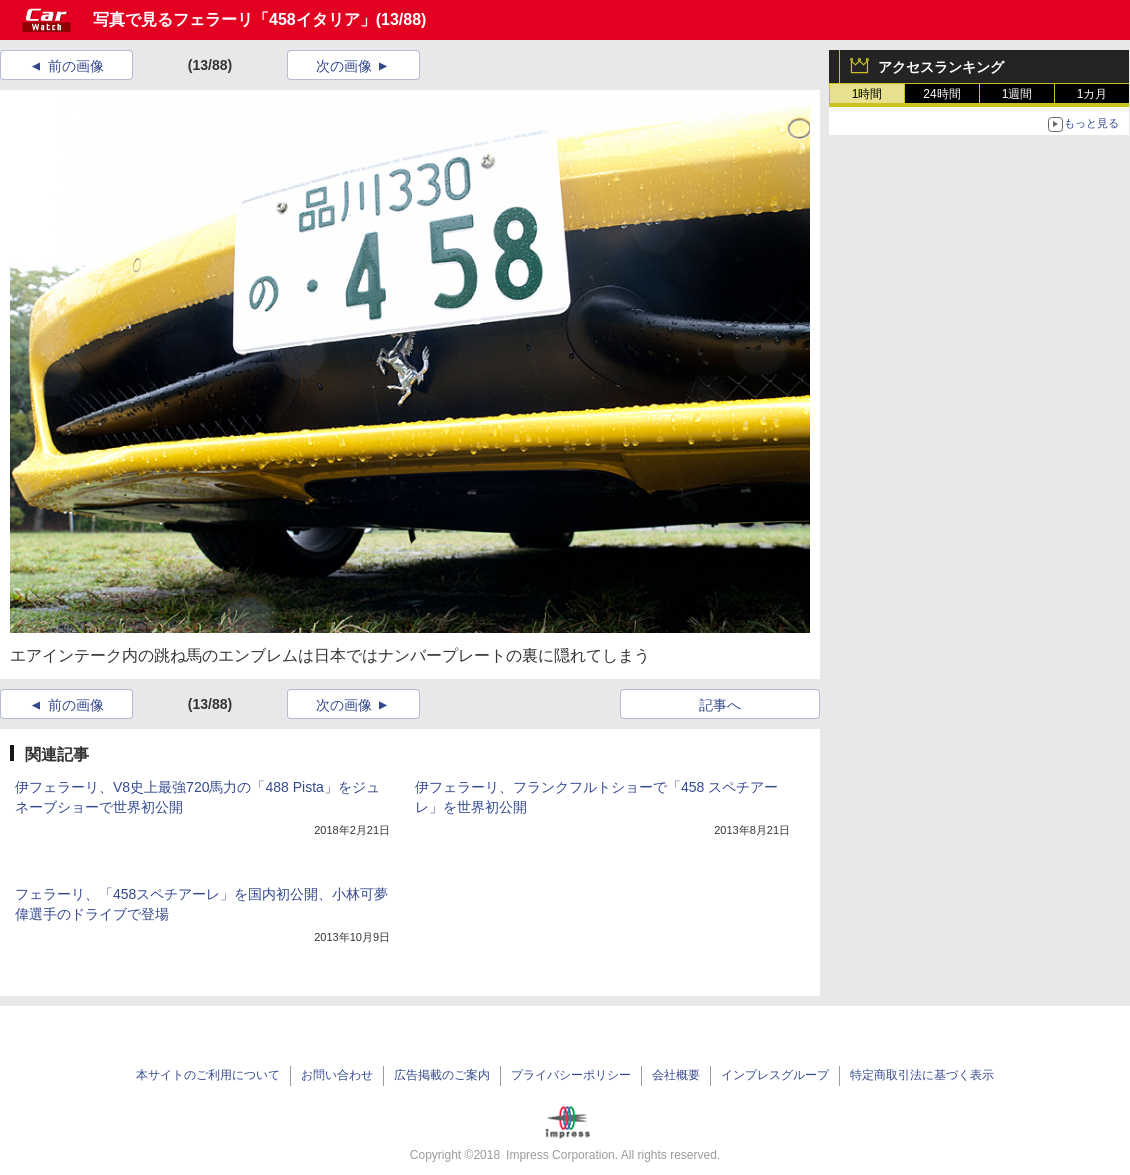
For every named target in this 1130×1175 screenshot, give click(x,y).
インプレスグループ (775, 1075)
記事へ (720, 705)
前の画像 (76, 66)
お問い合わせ (337, 1075)
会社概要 (676, 1075)
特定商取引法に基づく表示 (922, 1075)
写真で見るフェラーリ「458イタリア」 (234, 19)
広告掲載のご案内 (442, 1075)
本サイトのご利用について (208, 1075)
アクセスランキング (941, 67)
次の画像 (344, 66)
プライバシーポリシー (571, 1075)
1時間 (867, 94)
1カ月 (1092, 94)
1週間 (1017, 94)
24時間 (941, 94)
